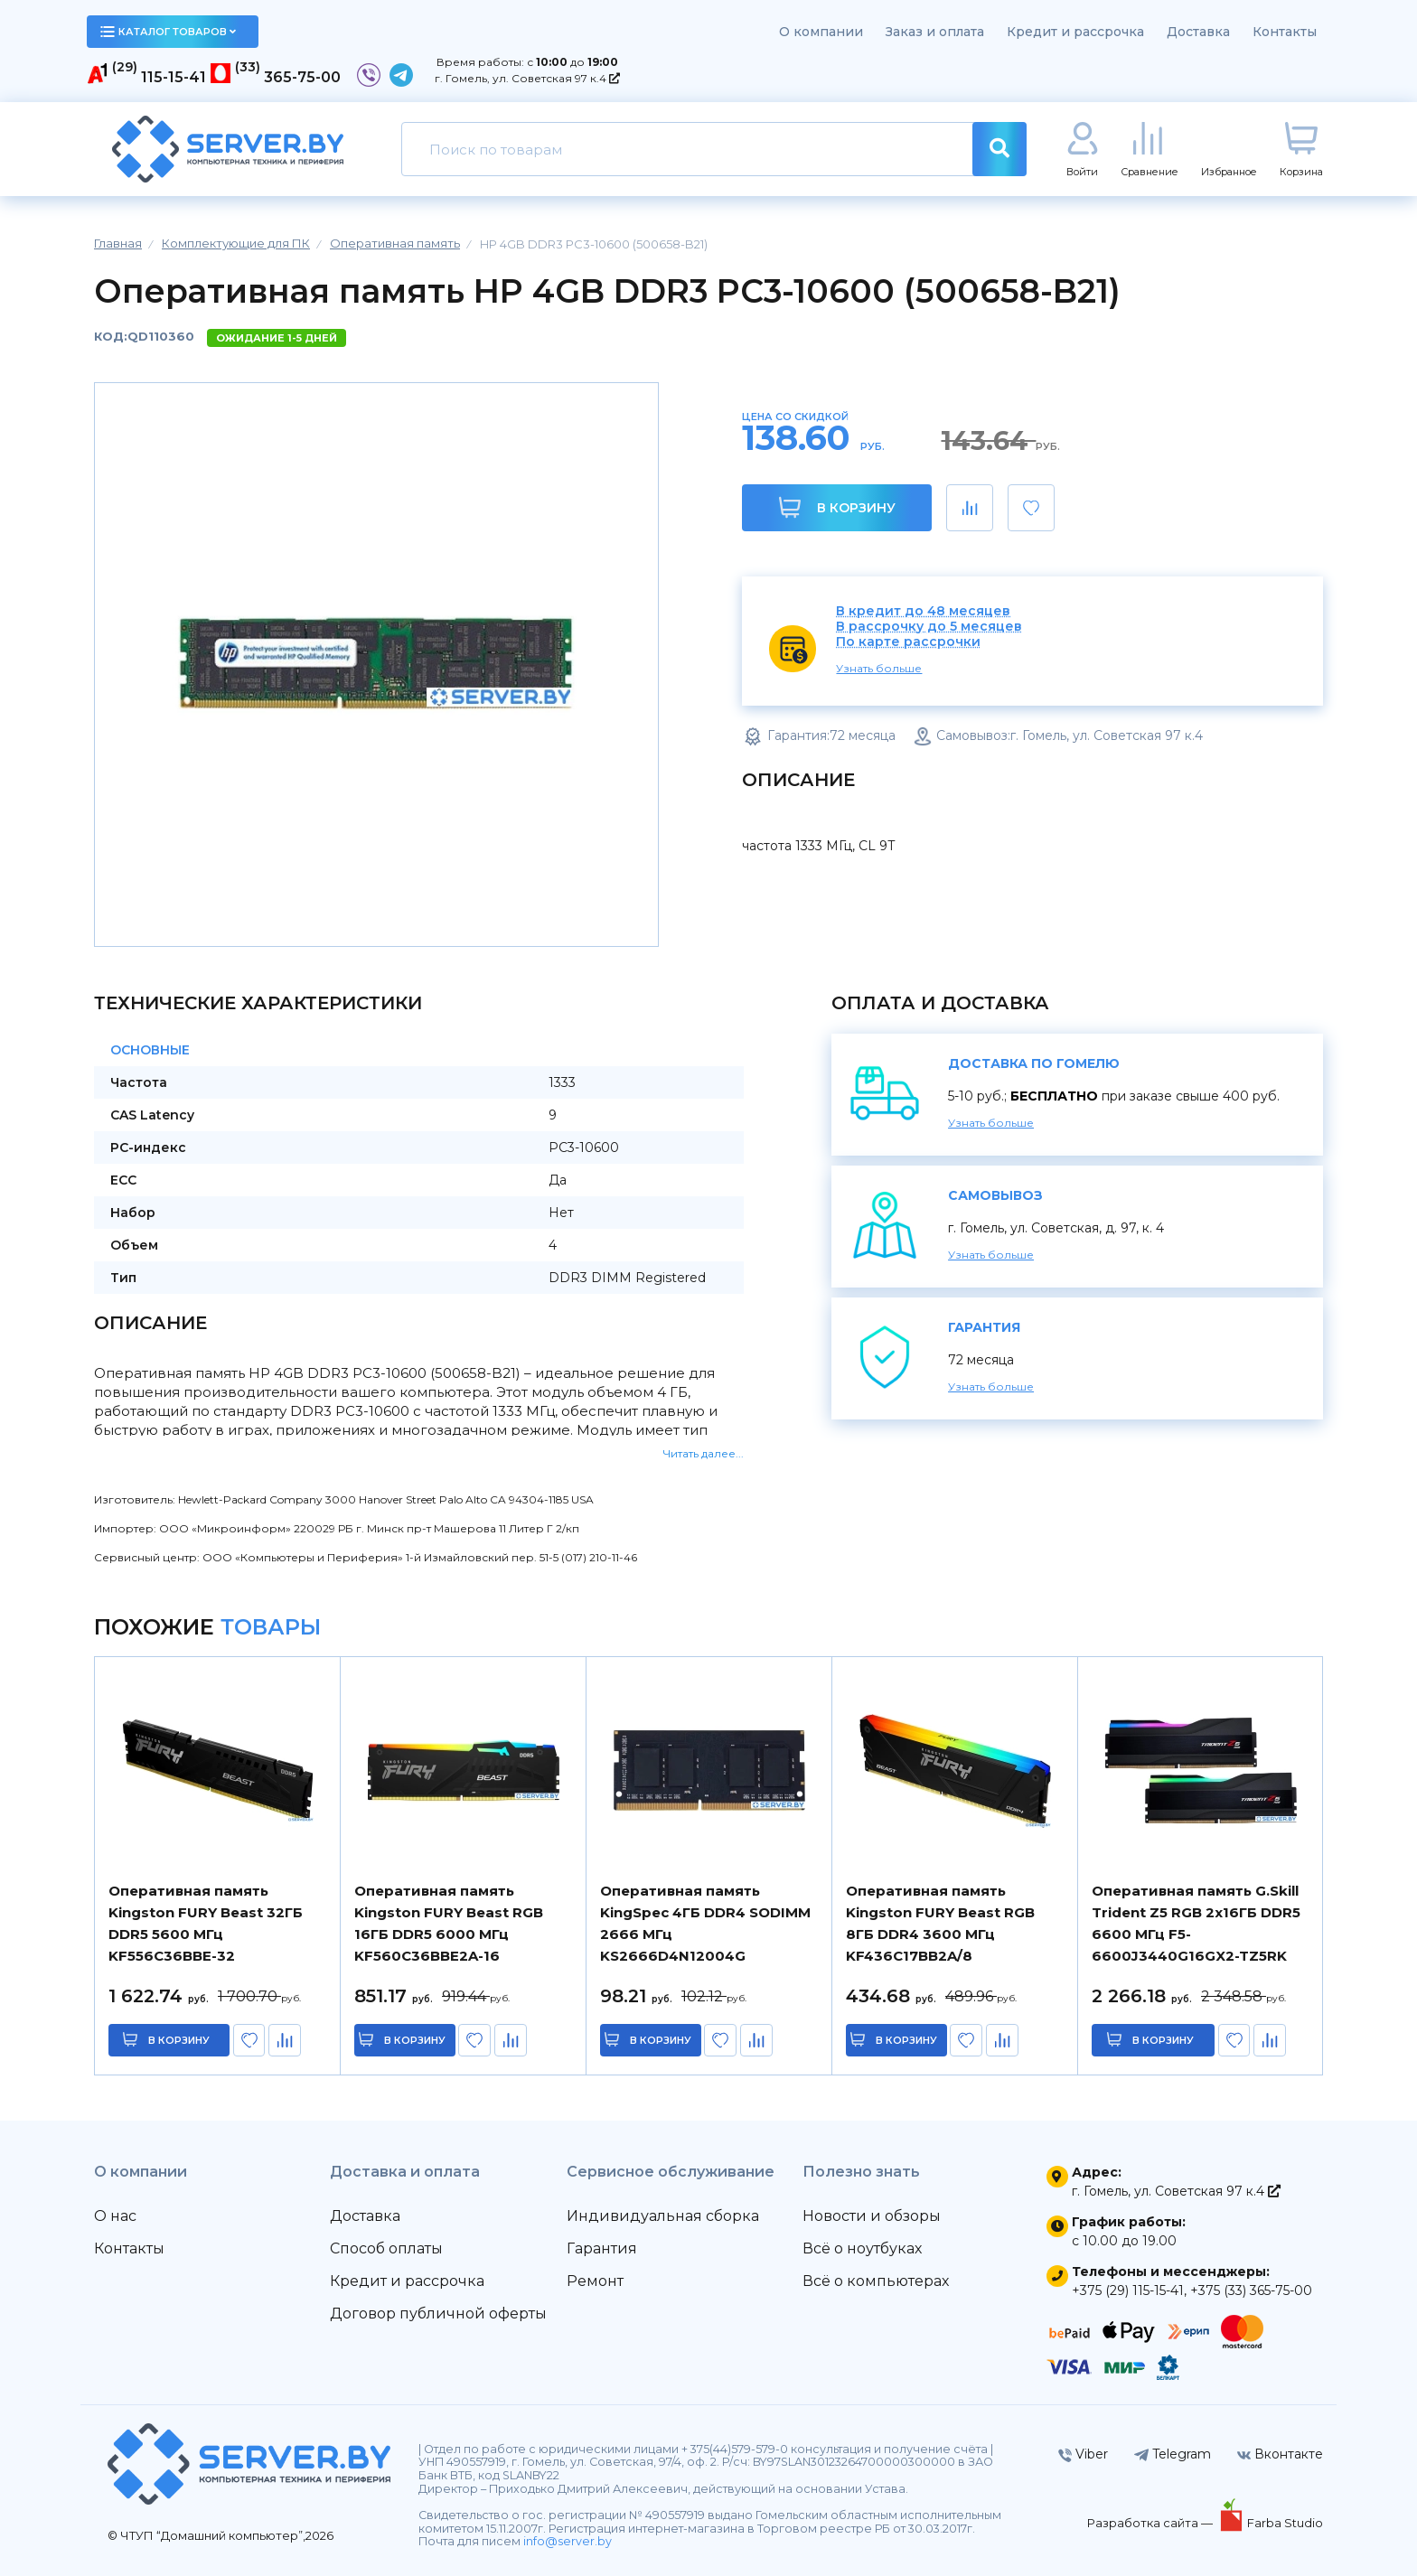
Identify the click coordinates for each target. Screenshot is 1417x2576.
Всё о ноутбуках (862, 2248)
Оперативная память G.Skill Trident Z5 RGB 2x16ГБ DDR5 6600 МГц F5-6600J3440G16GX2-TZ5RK (1196, 1923)
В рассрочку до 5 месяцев (929, 626)
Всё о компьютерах (875, 2281)
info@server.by (567, 2541)
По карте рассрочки (908, 642)
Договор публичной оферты (438, 2313)
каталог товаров (168, 31)
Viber (1083, 2454)
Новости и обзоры (871, 2216)
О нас (115, 2216)
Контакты (1285, 31)
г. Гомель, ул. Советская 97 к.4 (527, 78)
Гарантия (602, 2248)
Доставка (1198, 31)
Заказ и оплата (935, 31)
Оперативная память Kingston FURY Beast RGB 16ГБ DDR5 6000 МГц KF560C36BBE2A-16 (448, 1923)
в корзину (180, 2040)
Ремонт (595, 2281)
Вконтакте (1280, 2454)
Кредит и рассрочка (1075, 31)
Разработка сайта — (1151, 2522)
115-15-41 (173, 77)
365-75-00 (302, 77)
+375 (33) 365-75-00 (1251, 2290)
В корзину (837, 507)
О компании (821, 31)
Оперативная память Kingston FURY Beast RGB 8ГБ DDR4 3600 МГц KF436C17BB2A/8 (940, 1923)
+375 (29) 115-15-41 (1128, 2290)
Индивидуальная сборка (663, 2216)
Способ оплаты (386, 2248)
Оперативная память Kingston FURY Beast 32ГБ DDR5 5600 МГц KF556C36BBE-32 (205, 1923)
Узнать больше (879, 668)
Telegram (1172, 2454)
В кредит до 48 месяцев (923, 611)
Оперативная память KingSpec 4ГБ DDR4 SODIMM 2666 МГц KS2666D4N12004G (705, 1923)
